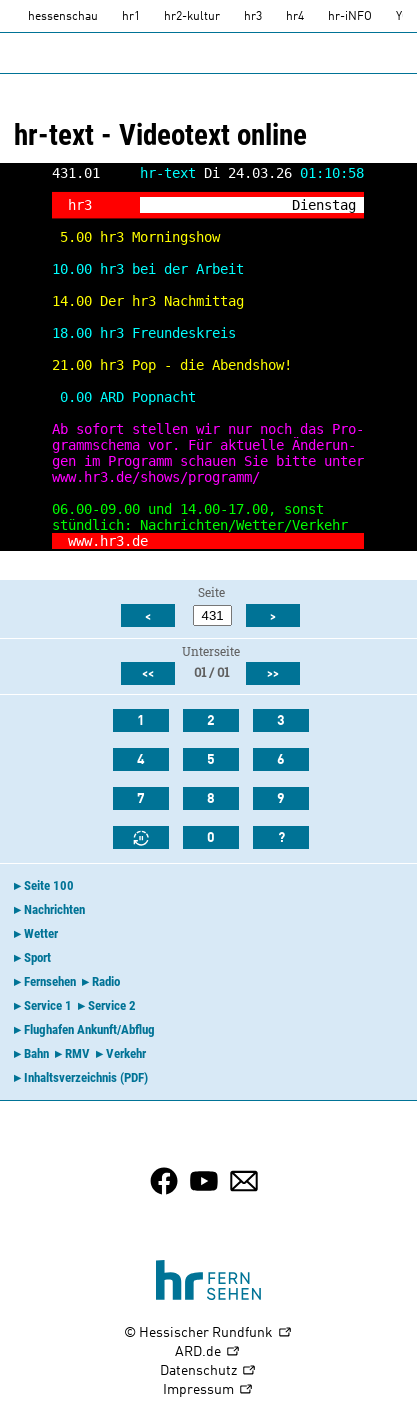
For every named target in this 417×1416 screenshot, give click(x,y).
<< (148, 674)
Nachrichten (54, 909)
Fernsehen (50, 981)
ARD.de (208, 1352)
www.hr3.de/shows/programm (152, 477)
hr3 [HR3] (253, 17)
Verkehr (126, 1053)
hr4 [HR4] (295, 17)
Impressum (208, 1390)
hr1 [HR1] (131, 17)
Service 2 (112, 1005)
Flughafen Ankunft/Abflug (89, 1029)
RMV (77, 1053)
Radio (106, 981)
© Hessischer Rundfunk (208, 1333)
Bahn (36, 1053)
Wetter (41, 933)
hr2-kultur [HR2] (192, 17)
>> (273, 674)
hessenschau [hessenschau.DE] (63, 17)
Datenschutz (208, 1371)
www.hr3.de (108, 541)
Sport (37, 957)
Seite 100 (49, 885)
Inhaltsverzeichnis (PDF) (86, 1077)
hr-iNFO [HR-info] (350, 17)
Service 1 (48, 1005)
